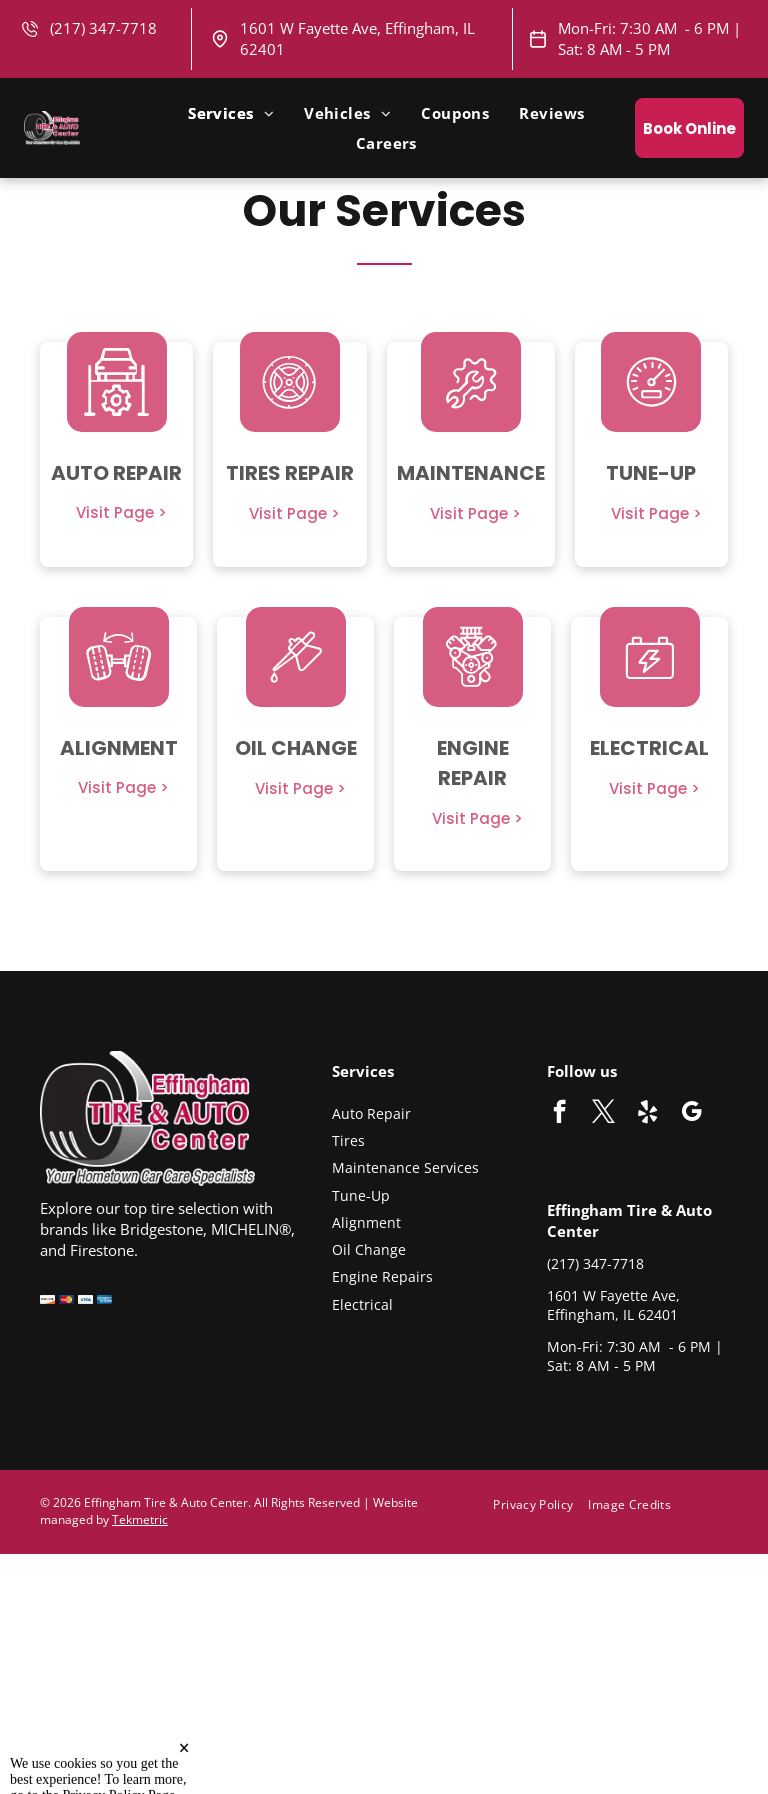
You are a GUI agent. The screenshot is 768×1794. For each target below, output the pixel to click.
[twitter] (603, 1114)
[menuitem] (231, 113)
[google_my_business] (691, 1114)
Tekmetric (140, 1519)
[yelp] (647, 1114)
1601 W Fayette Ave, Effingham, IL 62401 (613, 1305)
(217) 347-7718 (595, 1263)
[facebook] (559, 1114)
